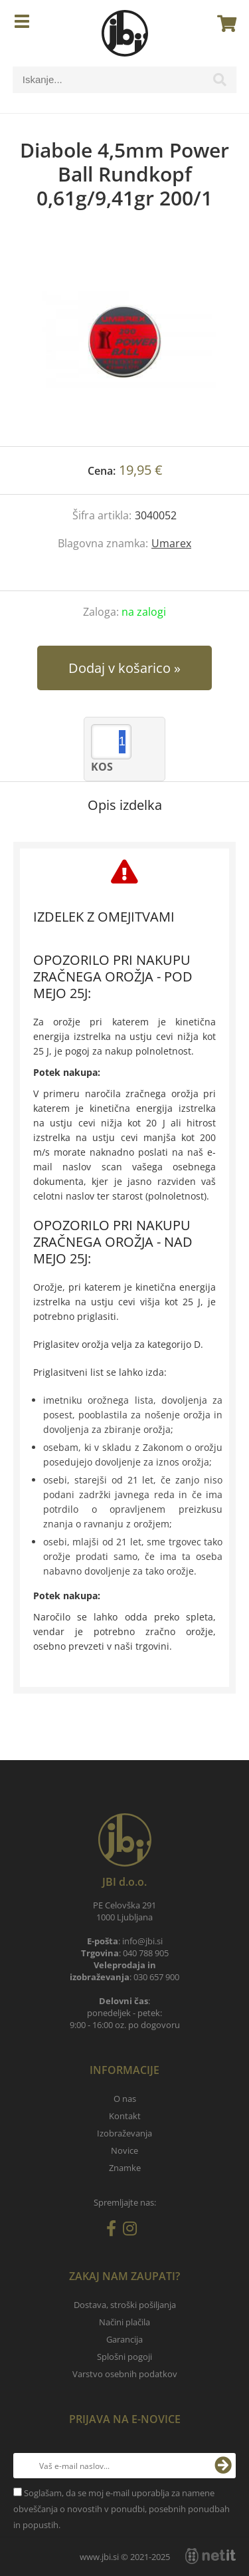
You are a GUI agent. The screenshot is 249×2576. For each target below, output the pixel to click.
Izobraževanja (124, 2133)
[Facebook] (114, 2231)
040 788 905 (146, 1953)
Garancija (124, 2339)
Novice (124, 2150)
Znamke (125, 2168)
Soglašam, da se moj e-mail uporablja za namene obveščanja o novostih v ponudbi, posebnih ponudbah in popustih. (121, 2509)
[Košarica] (223, 23)
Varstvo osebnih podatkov (124, 2374)
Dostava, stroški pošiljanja (125, 2305)
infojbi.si (142, 1941)
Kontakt (125, 2116)
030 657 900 (156, 1977)
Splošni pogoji (124, 2357)
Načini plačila (124, 2322)
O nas (125, 2099)
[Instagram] (133, 2231)
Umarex (171, 543)
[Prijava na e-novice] (223, 2465)
